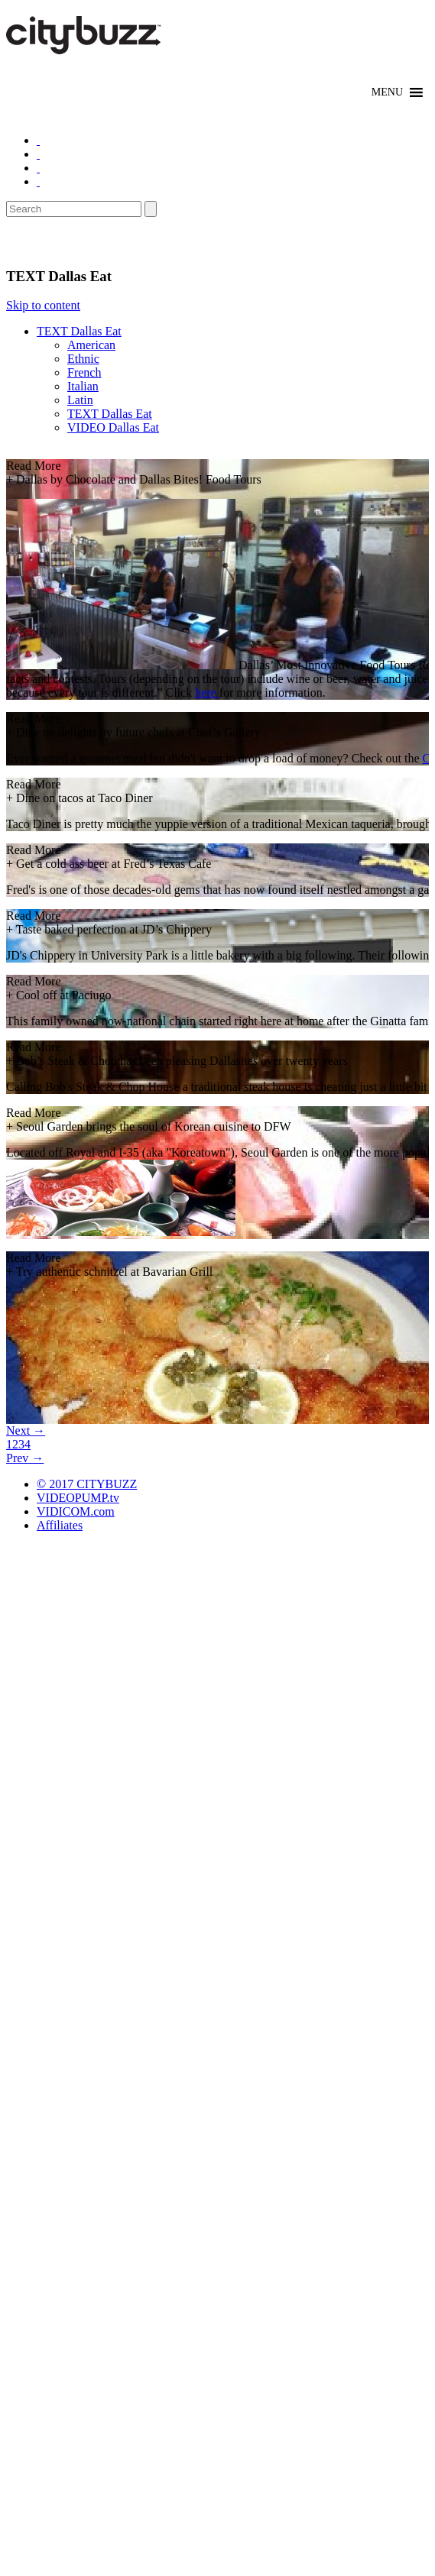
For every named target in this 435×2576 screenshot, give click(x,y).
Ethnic (83, 358)
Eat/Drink (46, 242)
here (207, 692)
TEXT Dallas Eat (79, 331)
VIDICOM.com (76, 1511)
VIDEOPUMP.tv (78, 1497)
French (84, 372)
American (91, 344)
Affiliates (60, 1525)
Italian (83, 386)
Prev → (25, 1457)
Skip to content (43, 305)
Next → (25, 1430)
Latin (80, 399)
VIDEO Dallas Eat (113, 427)
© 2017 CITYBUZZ (87, 1483)
